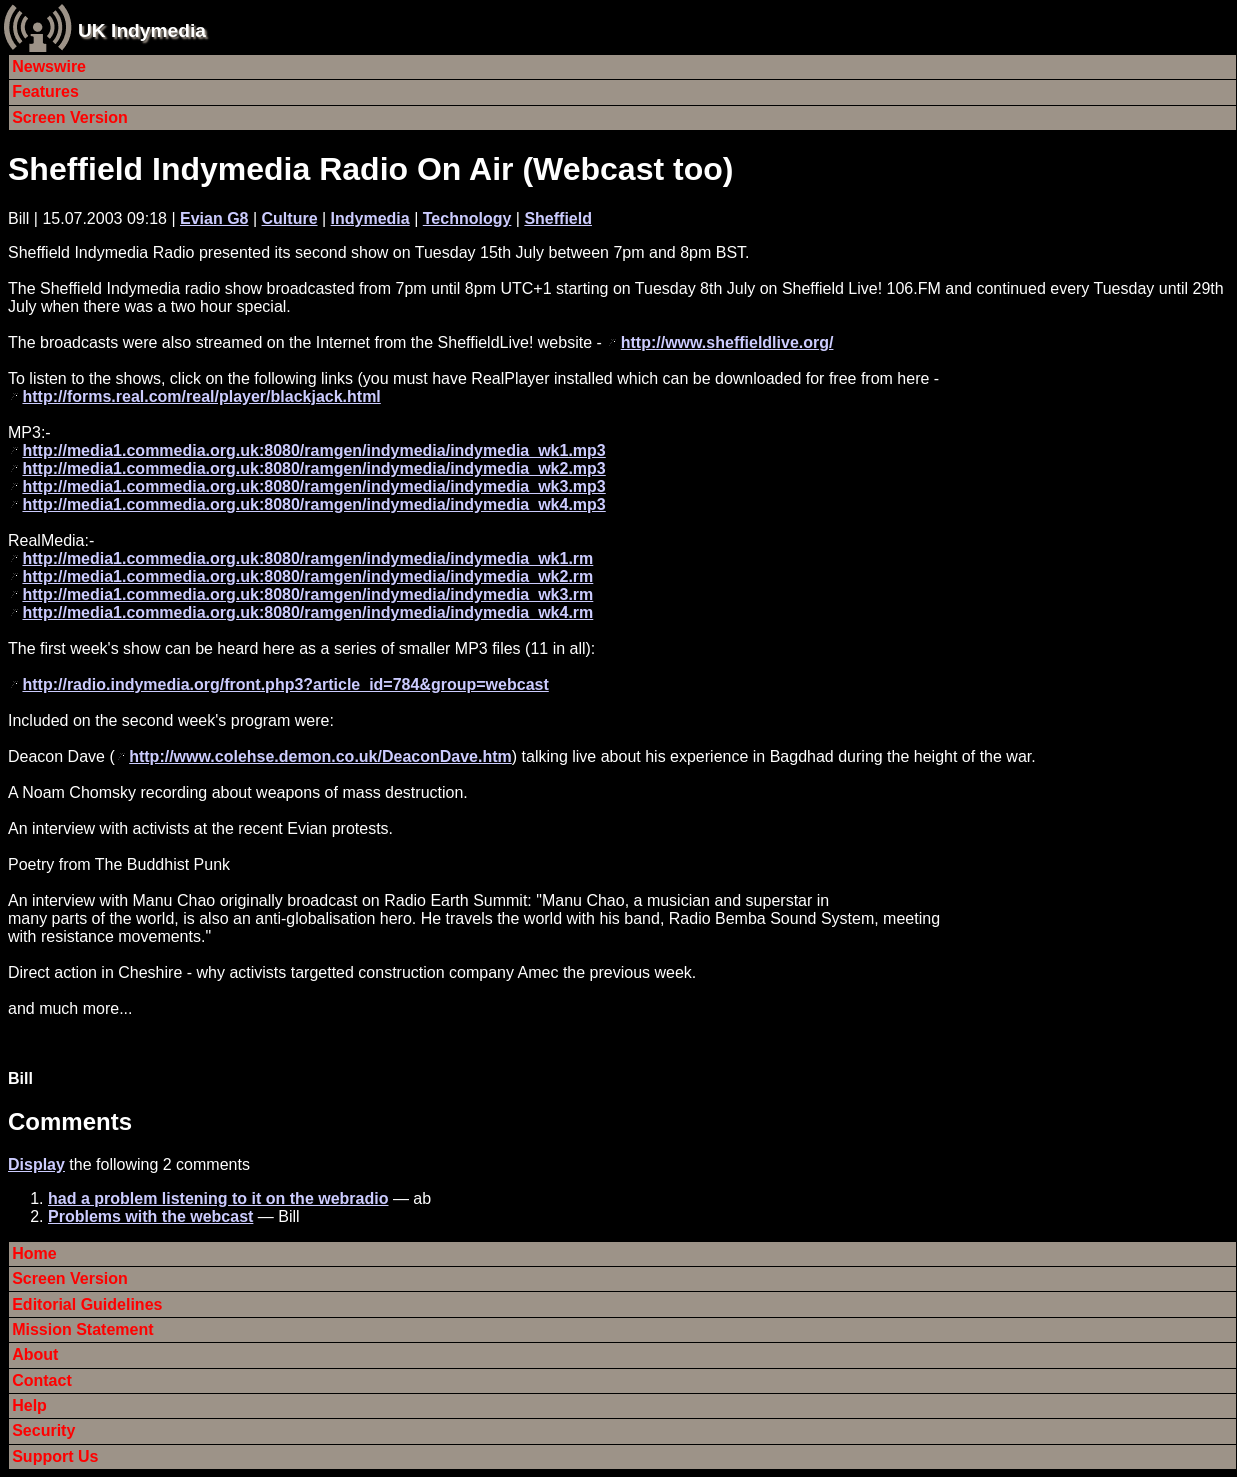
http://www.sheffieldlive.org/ (727, 342)
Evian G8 (214, 218)
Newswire (49, 66)
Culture (290, 218)
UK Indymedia (142, 30)
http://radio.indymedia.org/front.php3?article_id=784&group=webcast (285, 684)
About (35, 1354)
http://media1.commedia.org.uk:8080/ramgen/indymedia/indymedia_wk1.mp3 (313, 450)
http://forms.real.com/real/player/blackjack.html (201, 396)
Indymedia (370, 218)
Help (29, 1405)
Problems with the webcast (150, 1216)
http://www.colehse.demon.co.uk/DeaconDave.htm (320, 756)
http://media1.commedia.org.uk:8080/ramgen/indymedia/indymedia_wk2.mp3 (313, 468)
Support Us (55, 1456)
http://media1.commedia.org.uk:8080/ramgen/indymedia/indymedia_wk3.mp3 (313, 486)
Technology (467, 218)
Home (34, 1253)
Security (43, 1430)
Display (36, 1164)
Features (45, 91)
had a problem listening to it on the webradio (218, 1198)
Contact (42, 1380)
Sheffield (558, 218)
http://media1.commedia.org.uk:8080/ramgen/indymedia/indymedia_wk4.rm (307, 612)
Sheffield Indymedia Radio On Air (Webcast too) (370, 169)
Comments (70, 1121)
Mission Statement (82, 1329)
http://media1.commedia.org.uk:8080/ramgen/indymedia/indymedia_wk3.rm (307, 594)
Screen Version (70, 117)
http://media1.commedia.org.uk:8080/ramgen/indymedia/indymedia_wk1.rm (307, 558)
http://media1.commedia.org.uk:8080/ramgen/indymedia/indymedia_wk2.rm (307, 576)
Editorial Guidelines (87, 1304)
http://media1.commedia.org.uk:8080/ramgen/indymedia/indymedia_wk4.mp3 (313, 504)
